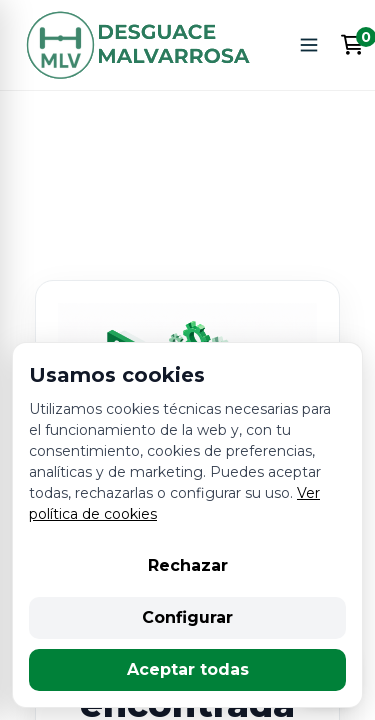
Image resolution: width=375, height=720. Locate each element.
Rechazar (188, 565)
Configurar (187, 617)
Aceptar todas (188, 669)
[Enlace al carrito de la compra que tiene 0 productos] (352, 45)
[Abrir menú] (309, 45)
